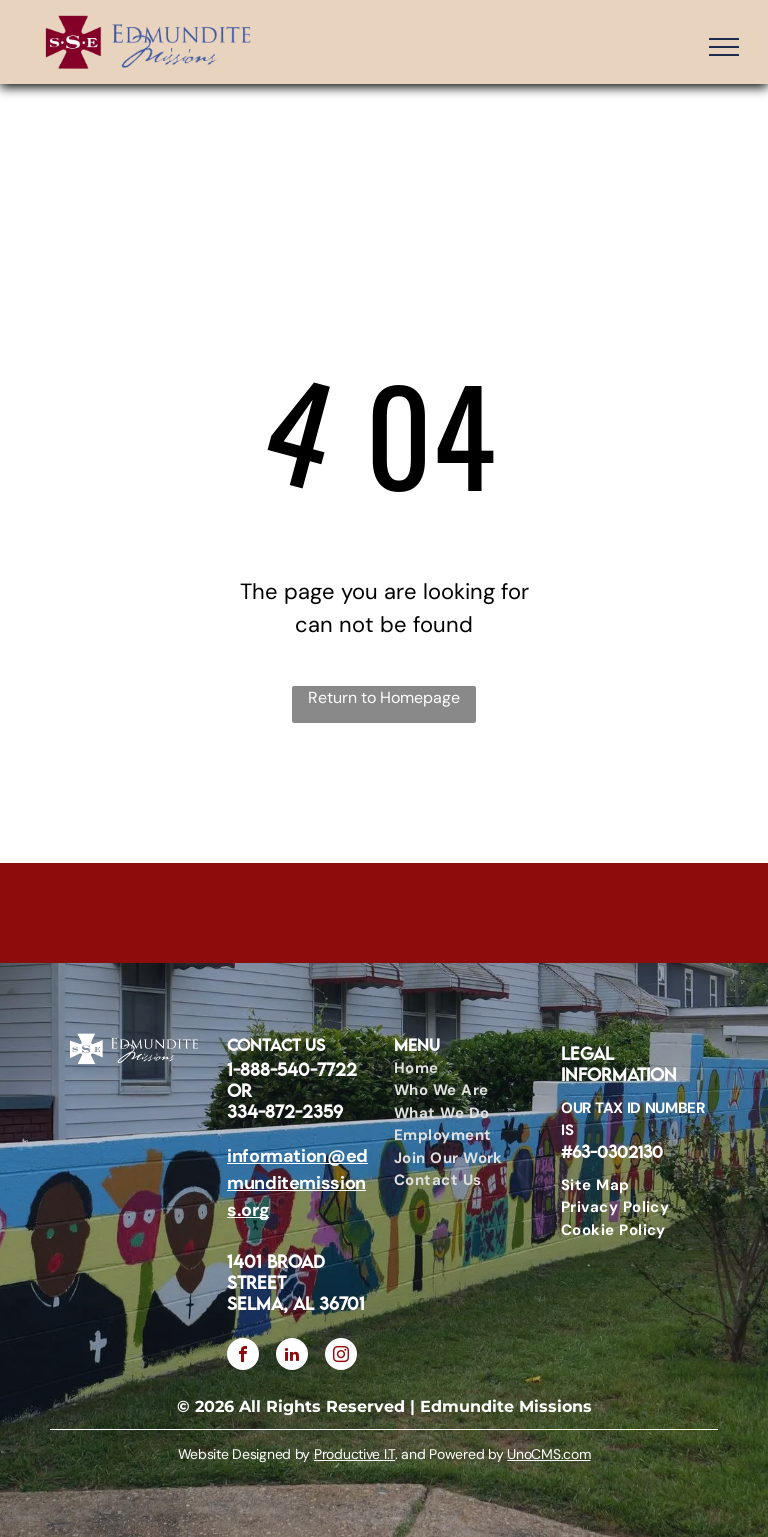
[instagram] (341, 1356)
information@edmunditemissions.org (297, 1183)
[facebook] (243, 1356)
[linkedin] (292, 1356)
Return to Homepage (384, 697)
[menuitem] (460, 1068)
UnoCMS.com (548, 1454)
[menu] (724, 47)
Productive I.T (354, 1454)
